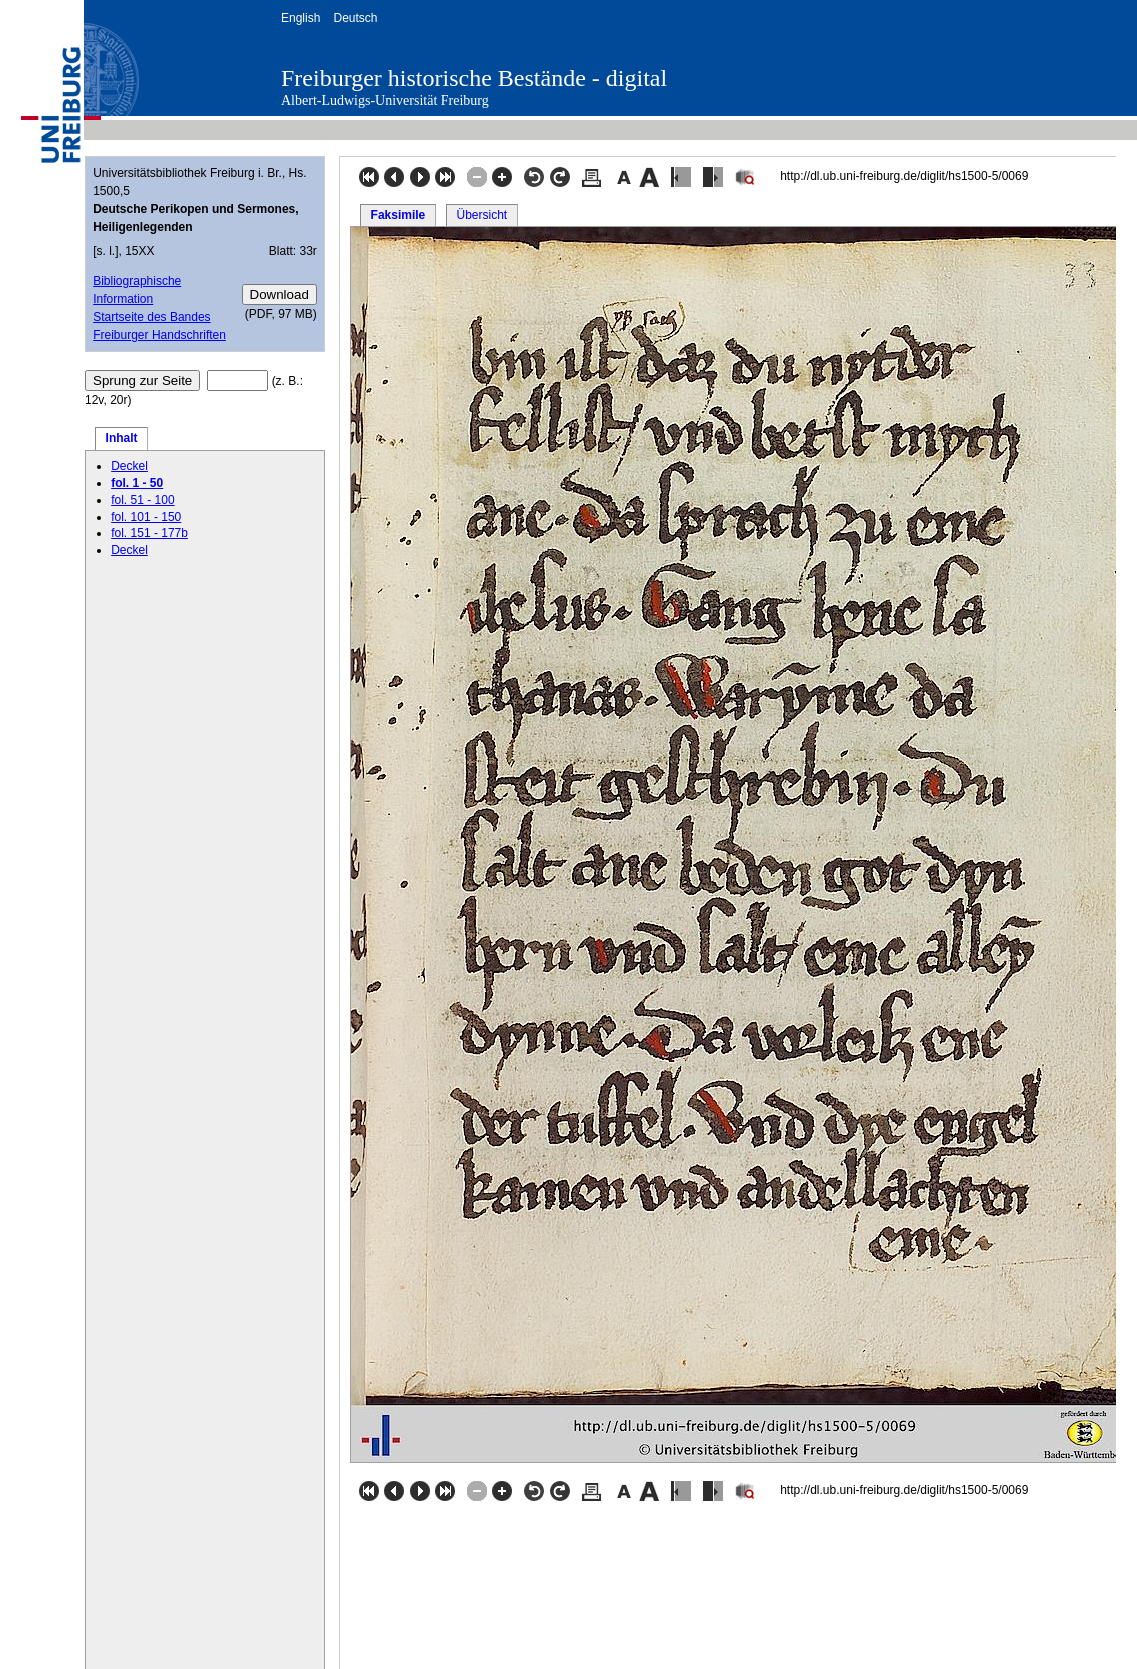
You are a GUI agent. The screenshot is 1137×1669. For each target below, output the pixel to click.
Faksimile (398, 215)
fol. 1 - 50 (137, 483)
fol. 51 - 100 (142, 500)
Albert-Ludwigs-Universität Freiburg (385, 100)
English (300, 18)
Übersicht (481, 215)
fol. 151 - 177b (149, 533)
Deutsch (355, 18)
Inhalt (122, 438)
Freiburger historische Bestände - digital (474, 78)
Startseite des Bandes (151, 317)
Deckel (129, 466)
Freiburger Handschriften (159, 335)
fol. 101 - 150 (146, 517)
